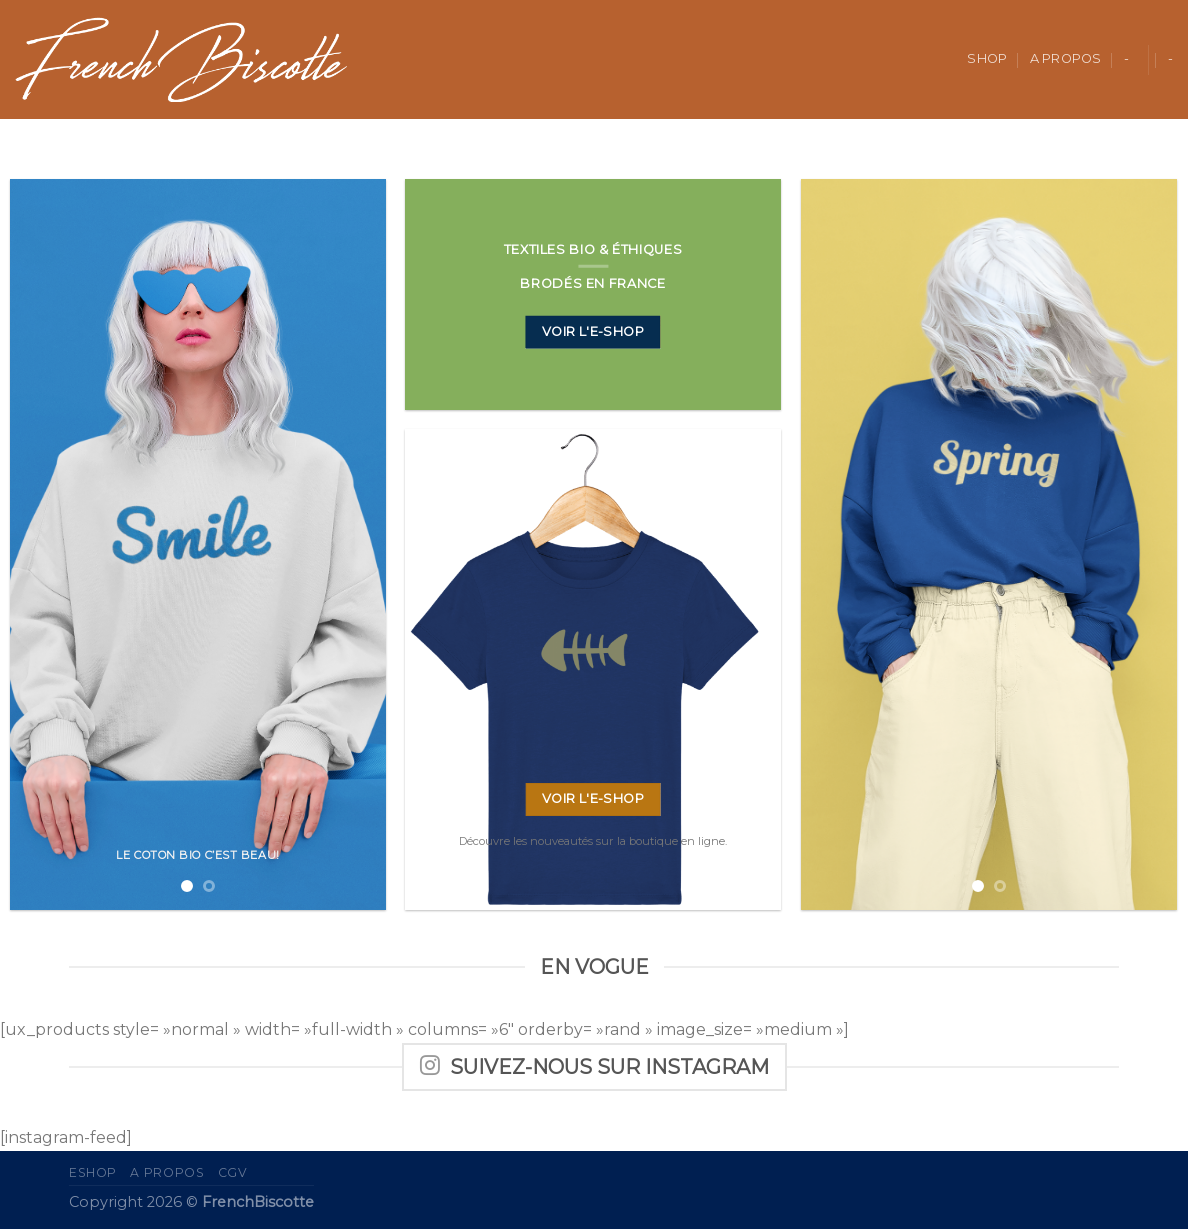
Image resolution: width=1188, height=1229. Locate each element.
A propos (1066, 58)
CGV (233, 1172)
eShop (93, 1172)
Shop (987, 58)
